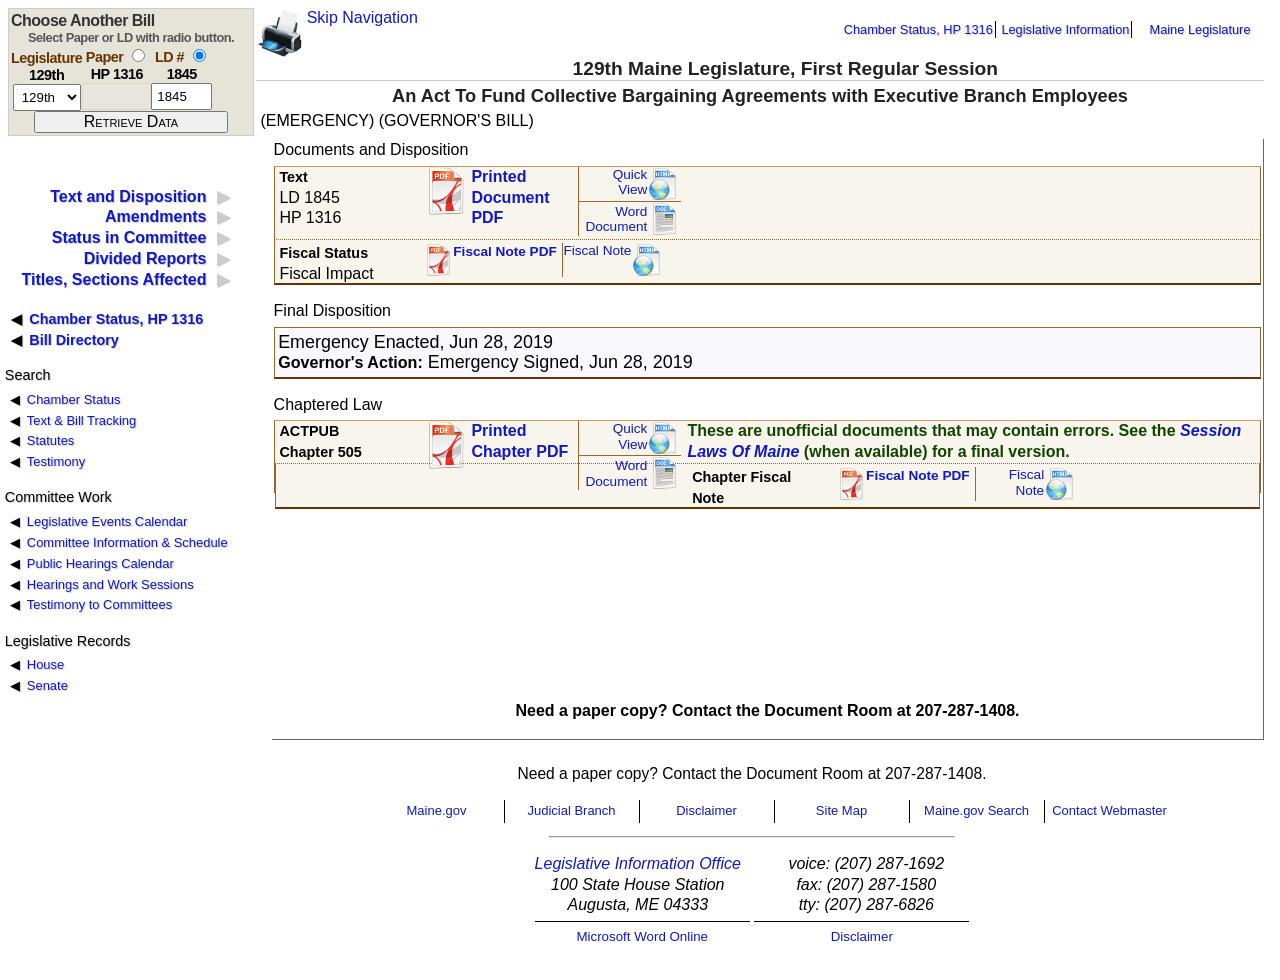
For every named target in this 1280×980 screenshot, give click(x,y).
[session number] (47, 97)
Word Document (616, 219)
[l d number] (181, 96)
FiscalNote (1027, 482)
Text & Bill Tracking (81, 420)
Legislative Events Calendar (107, 521)
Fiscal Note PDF (505, 251)
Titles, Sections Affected (113, 279)
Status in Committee (129, 237)
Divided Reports (145, 258)
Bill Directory (74, 340)
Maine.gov (437, 810)
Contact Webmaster (1109, 810)
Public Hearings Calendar (100, 563)
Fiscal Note (597, 250)
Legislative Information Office (638, 863)
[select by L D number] (199, 55)
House (45, 664)
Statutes (51, 440)
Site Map (841, 810)
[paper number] (116, 96)
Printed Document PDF (510, 191)
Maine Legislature (1199, 29)
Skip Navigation (362, 17)
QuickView (630, 182)
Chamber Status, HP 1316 (918, 29)
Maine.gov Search (976, 810)
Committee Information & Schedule (127, 542)
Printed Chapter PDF (519, 441)
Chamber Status (74, 399)
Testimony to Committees (99, 604)
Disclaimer (706, 810)
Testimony (56, 461)
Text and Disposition (128, 196)
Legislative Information (1065, 29)
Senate (47, 685)
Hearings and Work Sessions (110, 584)
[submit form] (131, 122)
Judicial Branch (571, 810)
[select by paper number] (138, 55)
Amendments (155, 216)
